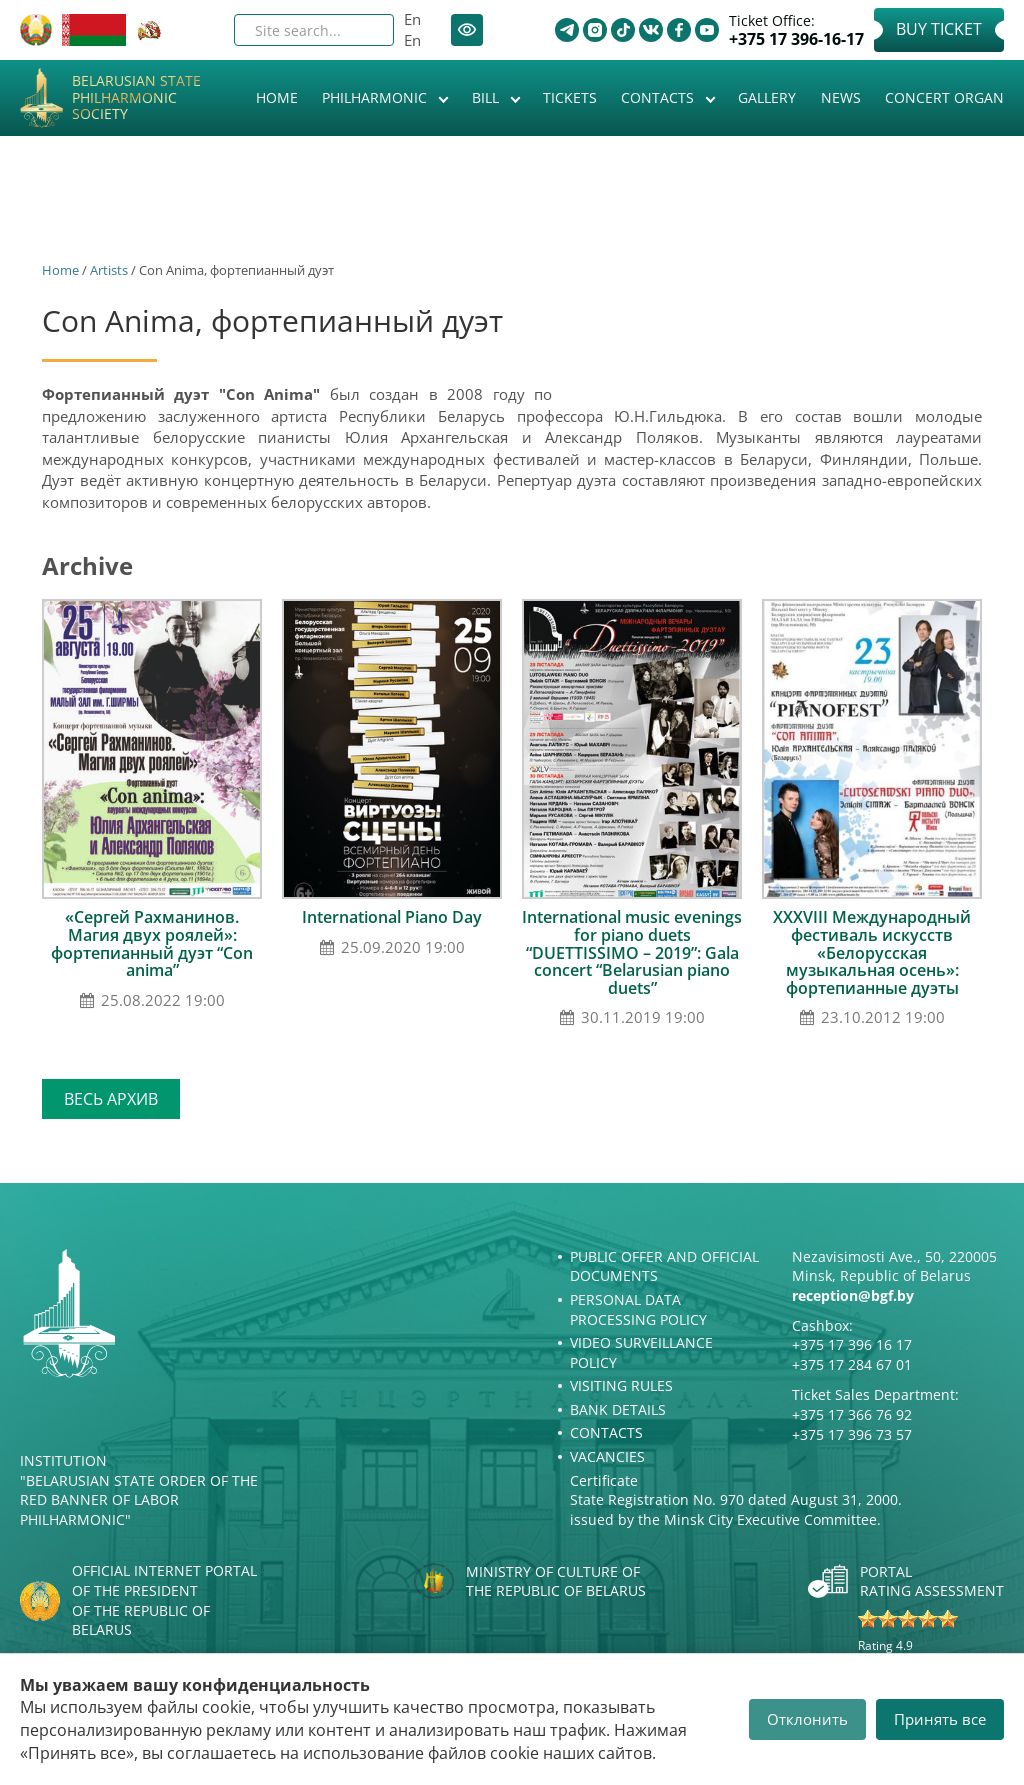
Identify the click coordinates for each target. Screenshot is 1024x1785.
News (841, 97)
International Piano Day (392, 917)
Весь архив (111, 1099)
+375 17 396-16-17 (796, 39)
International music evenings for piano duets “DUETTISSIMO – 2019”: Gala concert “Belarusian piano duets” (632, 952)
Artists (109, 270)
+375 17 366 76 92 (852, 1414)
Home (277, 97)
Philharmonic (376, 97)
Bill (487, 97)
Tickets (570, 97)
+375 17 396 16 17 (852, 1344)
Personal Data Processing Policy (638, 1309)
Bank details (618, 1409)
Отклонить (807, 1719)
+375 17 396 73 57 (852, 1434)
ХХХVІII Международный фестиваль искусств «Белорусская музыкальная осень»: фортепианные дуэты (872, 952)
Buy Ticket (939, 29)
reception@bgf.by (853, 1295)
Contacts (659, 97)
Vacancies (607, 1456)
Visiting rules (621, 1385)
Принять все (940, 1719)
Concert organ (944, 97)
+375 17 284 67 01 (852, 1364)
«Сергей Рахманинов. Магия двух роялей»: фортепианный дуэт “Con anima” (152, 943)
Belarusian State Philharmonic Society (136, 98)
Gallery (767, 97)
